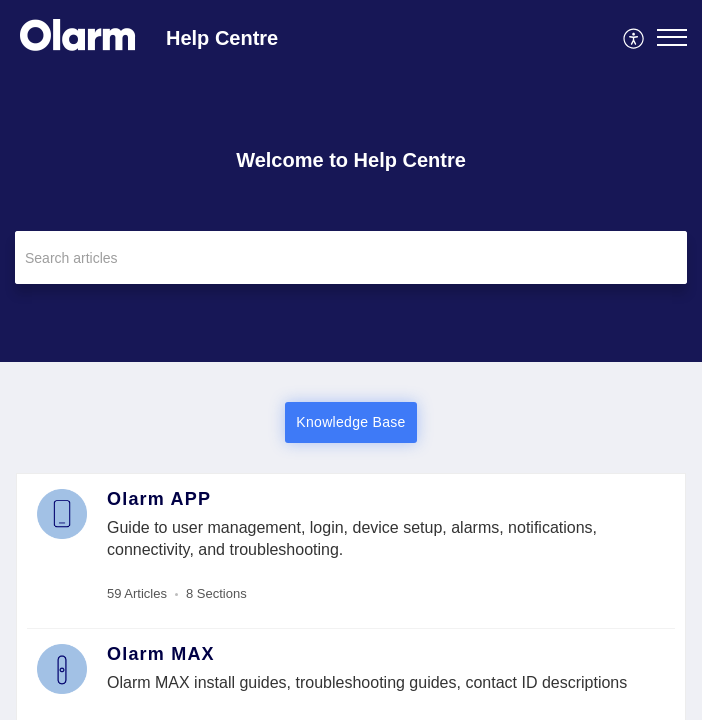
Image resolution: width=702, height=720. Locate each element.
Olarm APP (159, 499)
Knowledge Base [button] (350, 422)
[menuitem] (634, 37)
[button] (634, 37)
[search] (351, 257)
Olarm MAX (161, 654)
